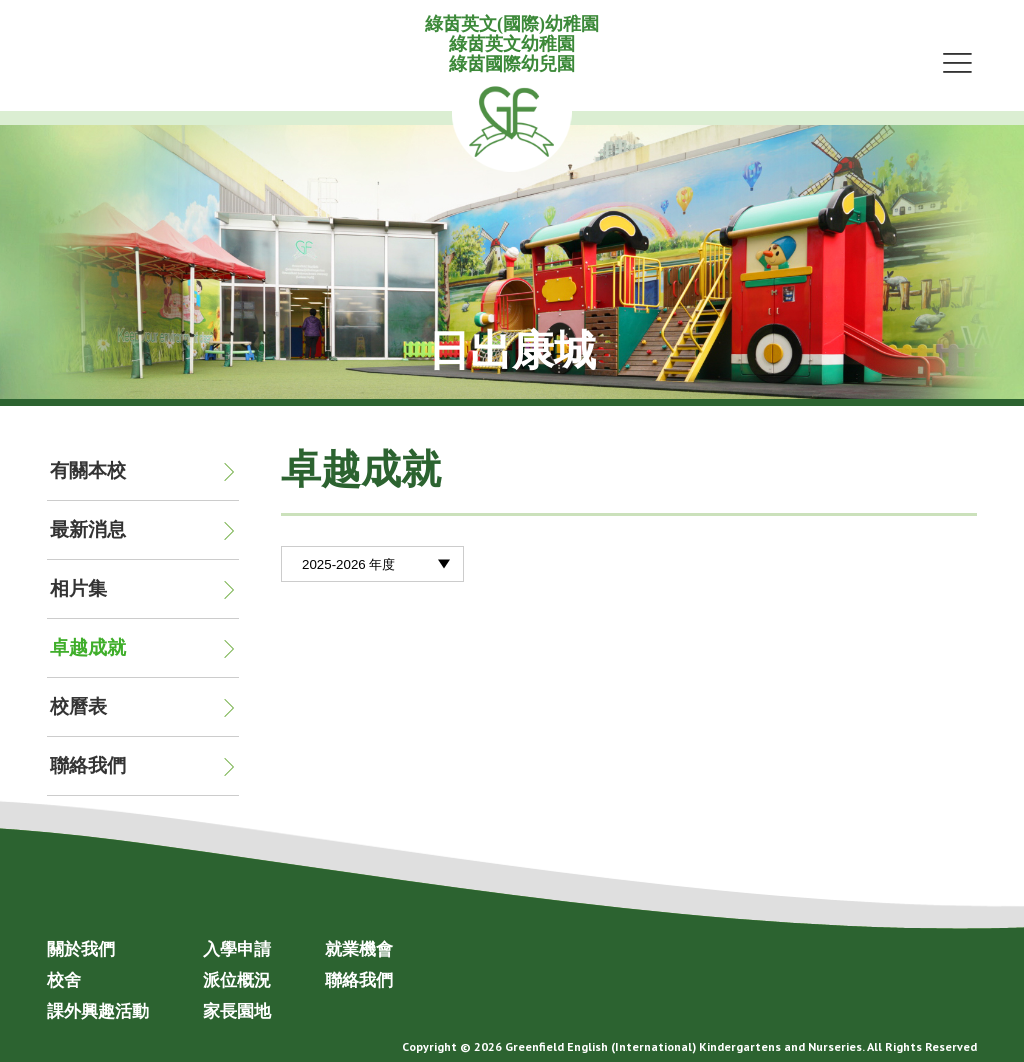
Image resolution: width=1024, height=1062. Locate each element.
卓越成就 (88, 647)
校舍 (64, 980)
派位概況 (237, 980)
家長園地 (237, 1011)
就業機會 (359, 949)
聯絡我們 (88, 765)
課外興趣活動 (98, 1011)
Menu (957, 62)
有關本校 (88, 470)
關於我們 (81, 949)
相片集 (78, 588)
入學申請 (237, 949)
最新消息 (88, 529)
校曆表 (78, 706)
